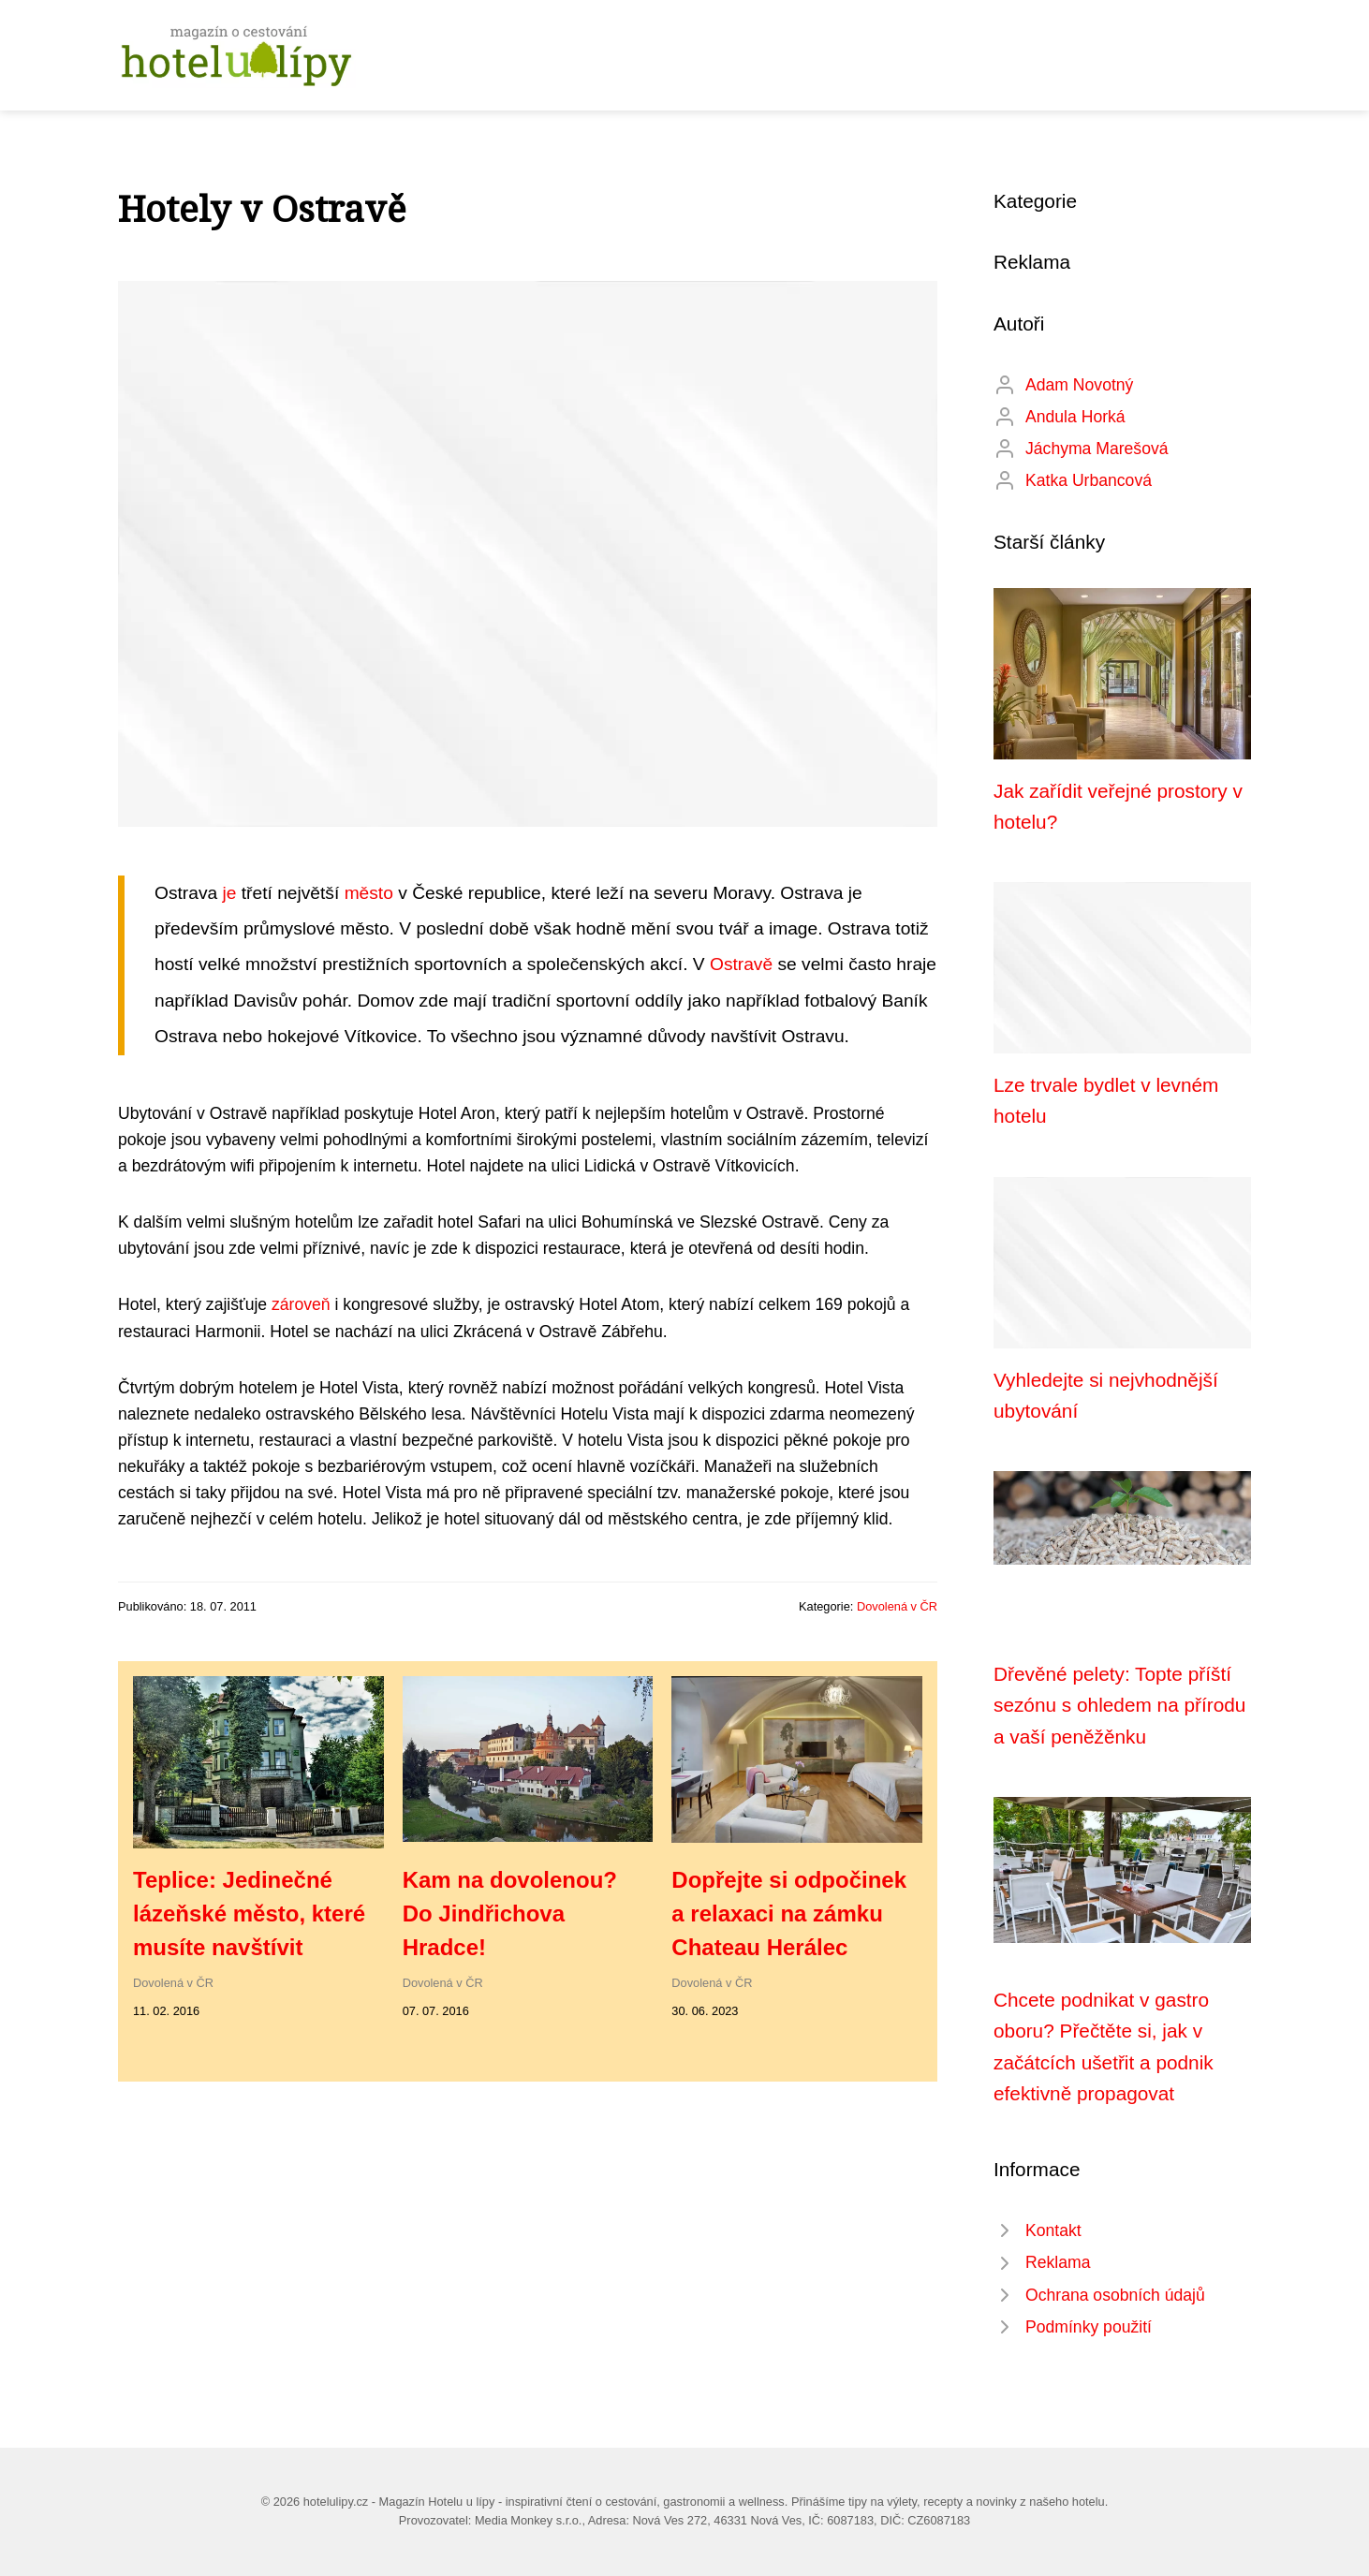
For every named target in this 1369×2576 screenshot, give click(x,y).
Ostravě (741, 964)
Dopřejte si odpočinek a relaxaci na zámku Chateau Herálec (788, 1913)
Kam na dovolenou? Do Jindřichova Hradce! (510, 1913)
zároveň (301, 1304)
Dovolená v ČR (897, 1606)
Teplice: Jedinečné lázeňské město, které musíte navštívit (249, 1913)
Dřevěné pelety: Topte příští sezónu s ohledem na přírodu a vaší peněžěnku (1119, 1705)
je (230, 893)
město (369, 893)
